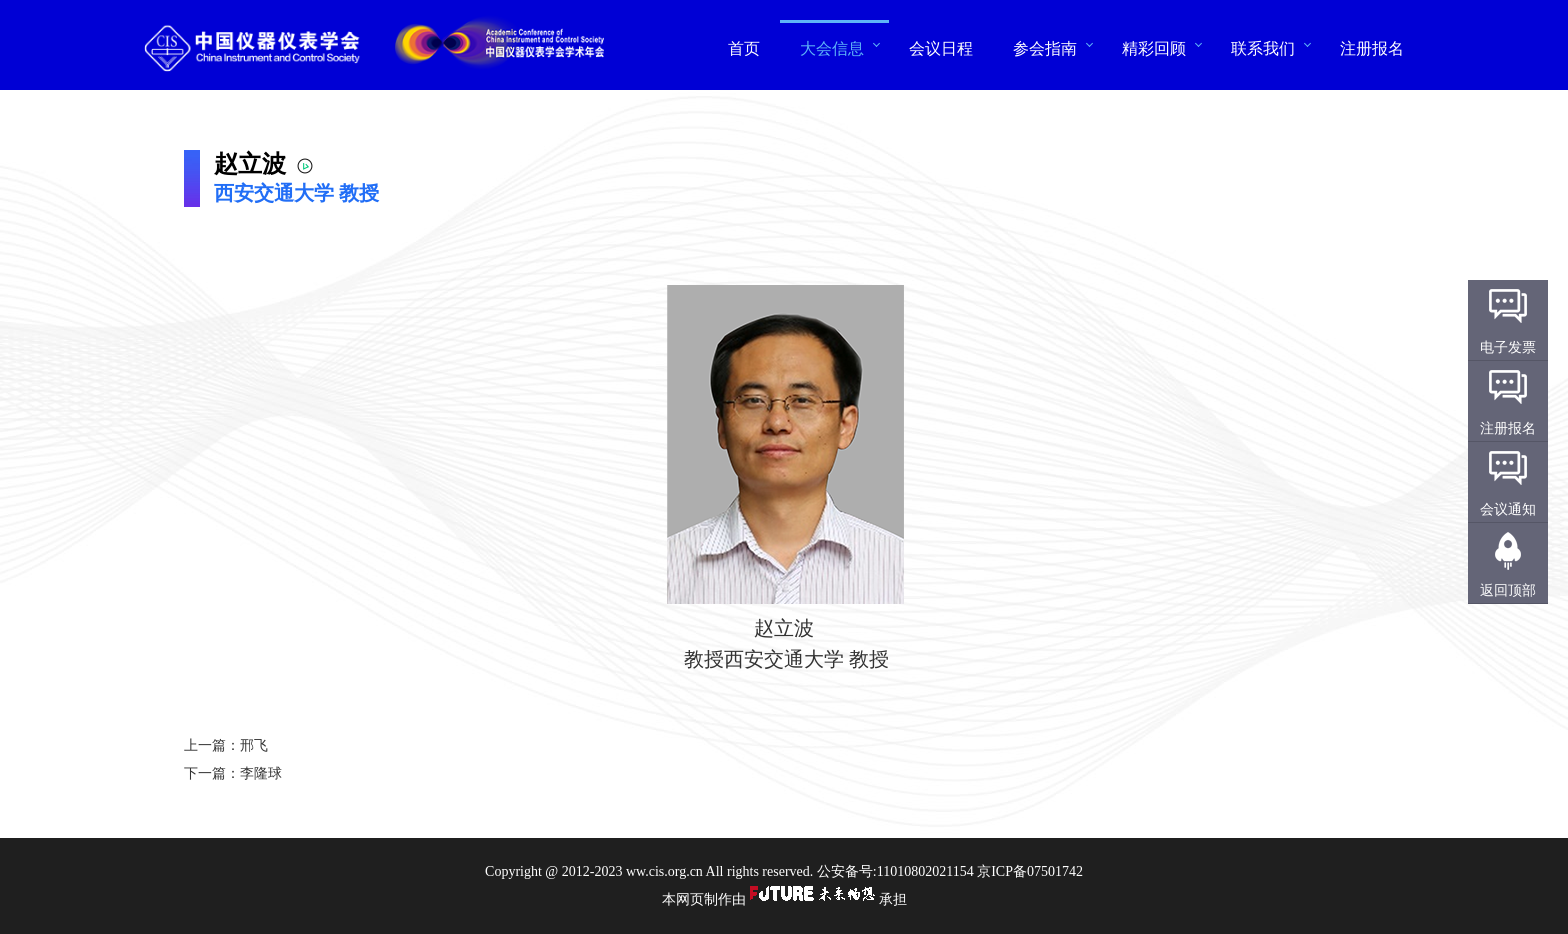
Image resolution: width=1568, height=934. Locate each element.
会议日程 (941, 48)
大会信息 (832, 48)
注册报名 (1372, 48)
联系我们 (1263, 48)
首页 (744, 48)
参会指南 (1045, 48)
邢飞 (254, 745)
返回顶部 (1508, 590)
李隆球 (261, 773)
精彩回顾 (1154, 48)
